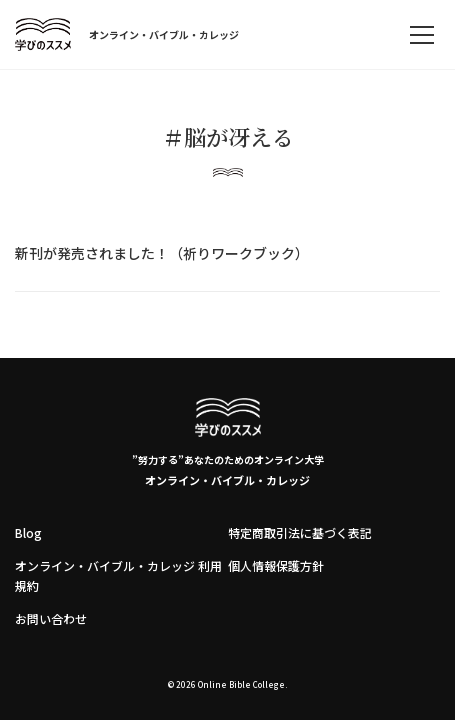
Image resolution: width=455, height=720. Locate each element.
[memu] (422, 35)
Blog (28, 532)
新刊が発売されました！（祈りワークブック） (162, 253)
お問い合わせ (51, 618)
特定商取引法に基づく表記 (300, 532)
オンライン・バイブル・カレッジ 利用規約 (118, 575)
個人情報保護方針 (276, 565)
